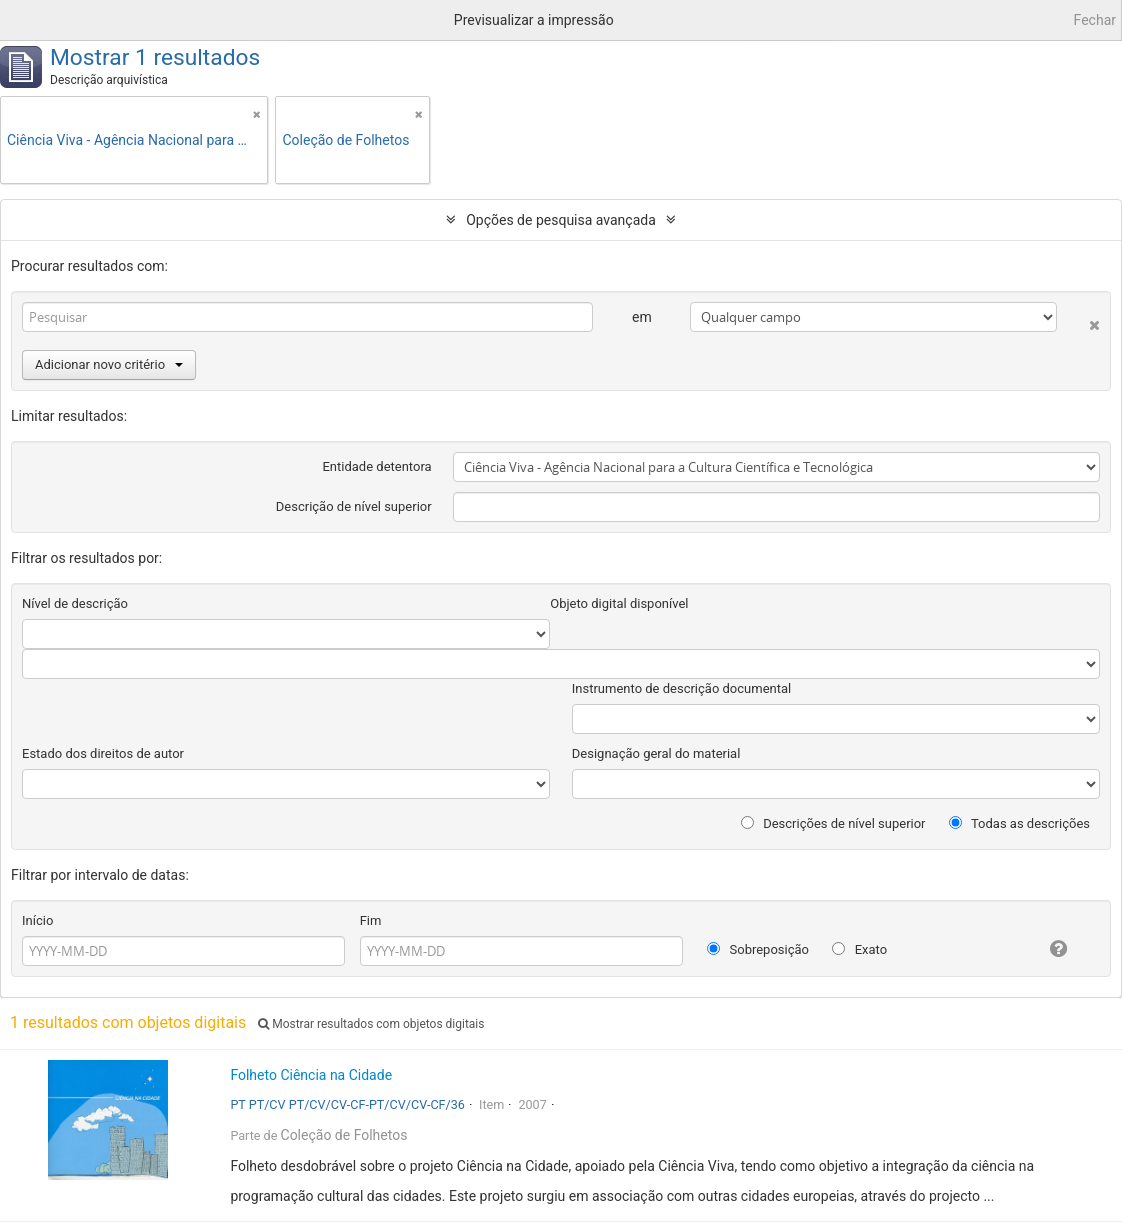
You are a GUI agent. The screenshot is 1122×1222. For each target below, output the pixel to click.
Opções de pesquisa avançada (561, 220)
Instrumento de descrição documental (681, 688)
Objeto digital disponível (619, 603)
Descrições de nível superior (833, 823)
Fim (371, 920)
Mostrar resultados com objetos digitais (371, 1024)
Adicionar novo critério (109, 364)
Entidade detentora (376, 466)
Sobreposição (758, 949)
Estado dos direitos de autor (103, 753)
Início (37, 920)
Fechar (1095, 20)
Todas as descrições (1019, 823)
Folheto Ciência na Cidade (311, 1075)
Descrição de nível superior (354, 506)
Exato (859, 949)
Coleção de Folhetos (344, 1135)
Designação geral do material (656, 753)
